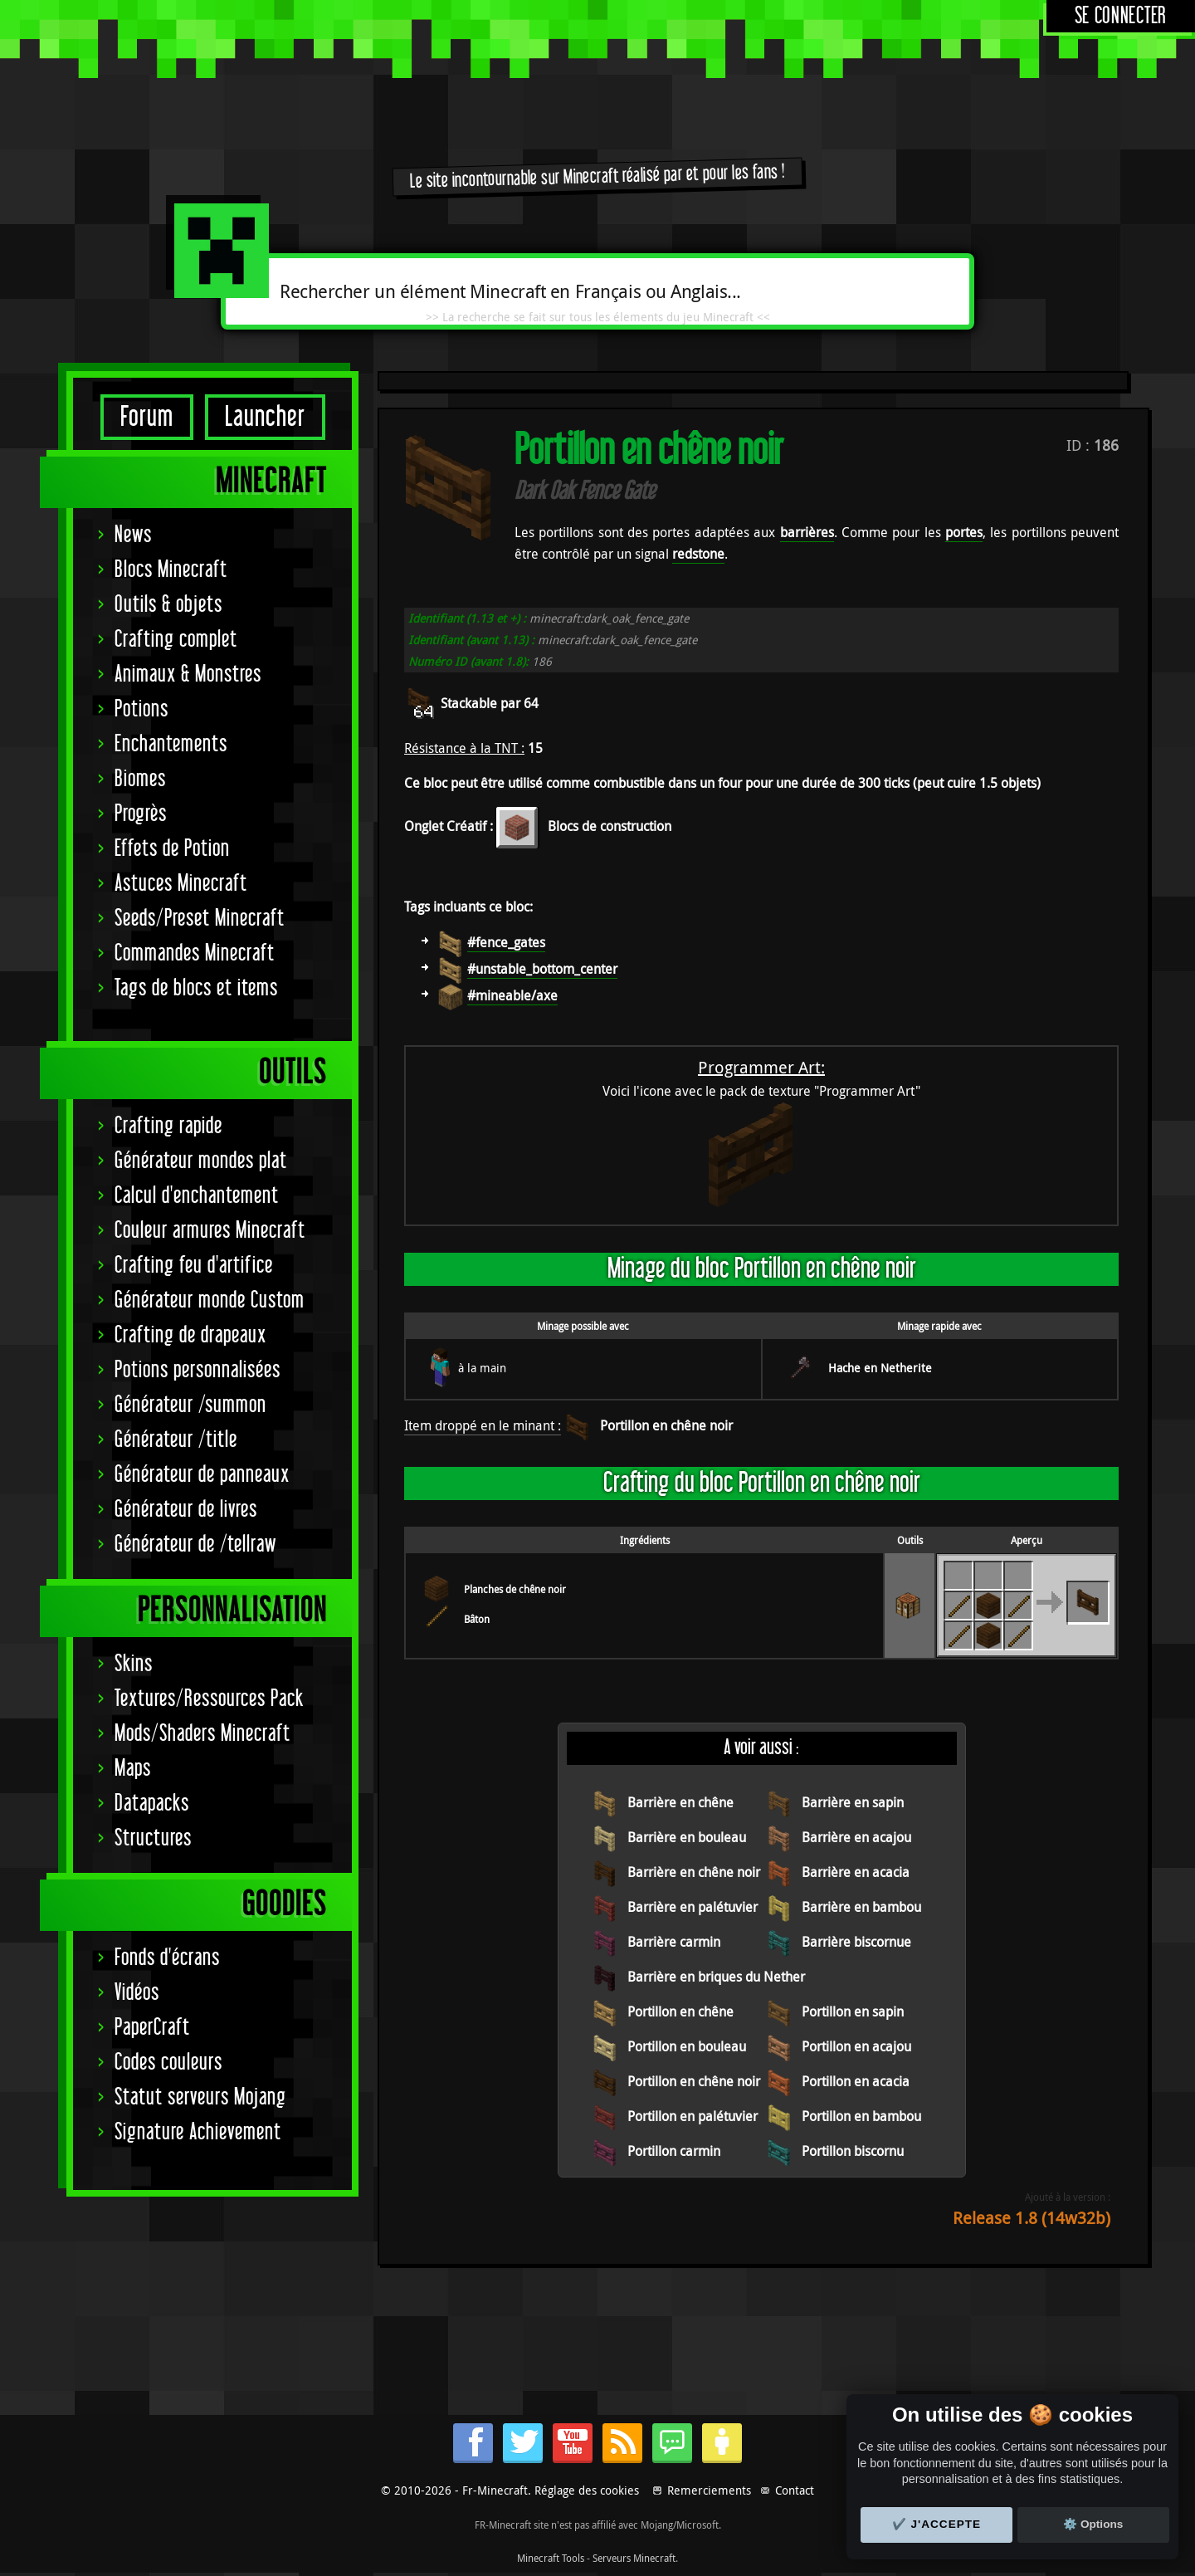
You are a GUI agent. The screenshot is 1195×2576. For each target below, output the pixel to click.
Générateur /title (176, 1440)
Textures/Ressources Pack (209, 1699)
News (133, 535)
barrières (807, 532)
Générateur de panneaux (202, 1475)
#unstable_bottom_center (542, 969)
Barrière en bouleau (686, 1837)
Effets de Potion (172, 849)
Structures (153, 1838)
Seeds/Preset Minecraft (200, 919)
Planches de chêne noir (515, 1589)
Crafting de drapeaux (190, 1335)
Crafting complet (176, 640)
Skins (134, 1664)
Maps (133, 1769)
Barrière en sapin (853, 1802)
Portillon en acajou (856, 2046)
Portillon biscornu (853, 2151)
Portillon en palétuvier (692, 2116)
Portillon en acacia (856, 2081)
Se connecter (1121, 16)
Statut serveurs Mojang (200, 2097)
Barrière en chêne (680, 1802)
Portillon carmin (673, 2151)
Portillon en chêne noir (666, 1425)
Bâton (477, 1618)
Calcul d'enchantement (197, 1196)
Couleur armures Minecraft (210, 1231)
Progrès (141, 814)
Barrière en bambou (861, 1907)
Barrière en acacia (856, 1872)
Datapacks (152, 1803)
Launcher (265, 417)
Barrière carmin (673, 1942)
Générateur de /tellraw (195, 1544)
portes (964, 532)
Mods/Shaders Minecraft (202, 1734)
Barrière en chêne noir (693, 1872)
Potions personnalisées (197, 1370)
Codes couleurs (168, 2063)
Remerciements (709, 2490)
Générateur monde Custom (210, 1300)
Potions (141, 709)
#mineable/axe (512, 995)
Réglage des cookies (586, 2490)
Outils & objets (168, 605)
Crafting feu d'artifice (194, 1266)
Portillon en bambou (861, 2116)
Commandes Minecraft (195, 953)
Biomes (140, 779)
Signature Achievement (198, 2132)
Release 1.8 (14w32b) (1031, 2218)
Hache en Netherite (880, 1368)
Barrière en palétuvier (692, 1907)
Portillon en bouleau (686, 2046)
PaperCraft (152, 2028)
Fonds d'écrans (167, 1958)
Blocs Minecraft (171, 570)
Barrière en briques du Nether (716, 1976)
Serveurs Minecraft (634, 2557)
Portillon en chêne (680, 2011)
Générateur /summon (190, 1405)
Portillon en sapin (853, 2011)
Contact (794, 2490)
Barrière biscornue (856, 1942)
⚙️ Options (1093, 2524)
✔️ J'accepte (937, 2524)
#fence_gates (506, 942)
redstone (698, 554)
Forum (146, 417)
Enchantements (171, 744)
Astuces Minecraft (181, 884)
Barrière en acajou (856, 1837)
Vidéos (137, 1993)
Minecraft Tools (550, 2557)
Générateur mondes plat (201, 1161)
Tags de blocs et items (196, 988)
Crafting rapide (168, 1126)
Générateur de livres (186, 1510)
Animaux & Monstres (188, 674)
